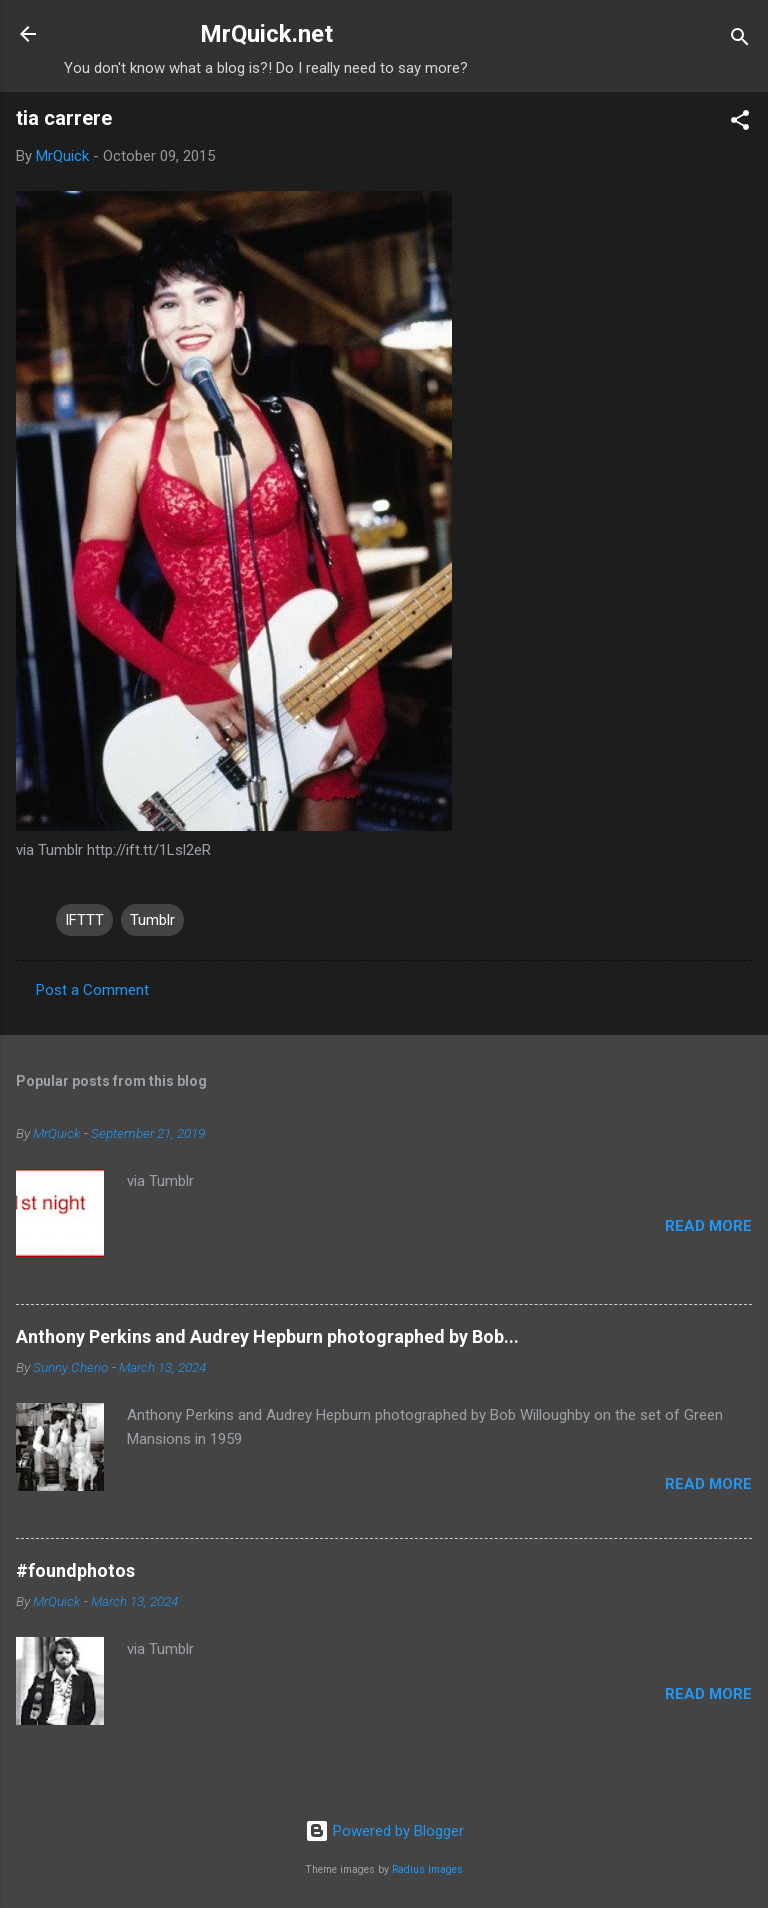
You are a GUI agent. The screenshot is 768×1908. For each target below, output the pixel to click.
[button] (740, 123)
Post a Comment (92, 990)
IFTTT (84, 920)
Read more (708, 1226)
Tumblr (152, 920)
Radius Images (427, 1869)
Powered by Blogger (384, 1831)
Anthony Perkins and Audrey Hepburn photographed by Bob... (267, 1336)
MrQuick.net (266, 34)
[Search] (740, 40)
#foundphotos (75, 1570)
